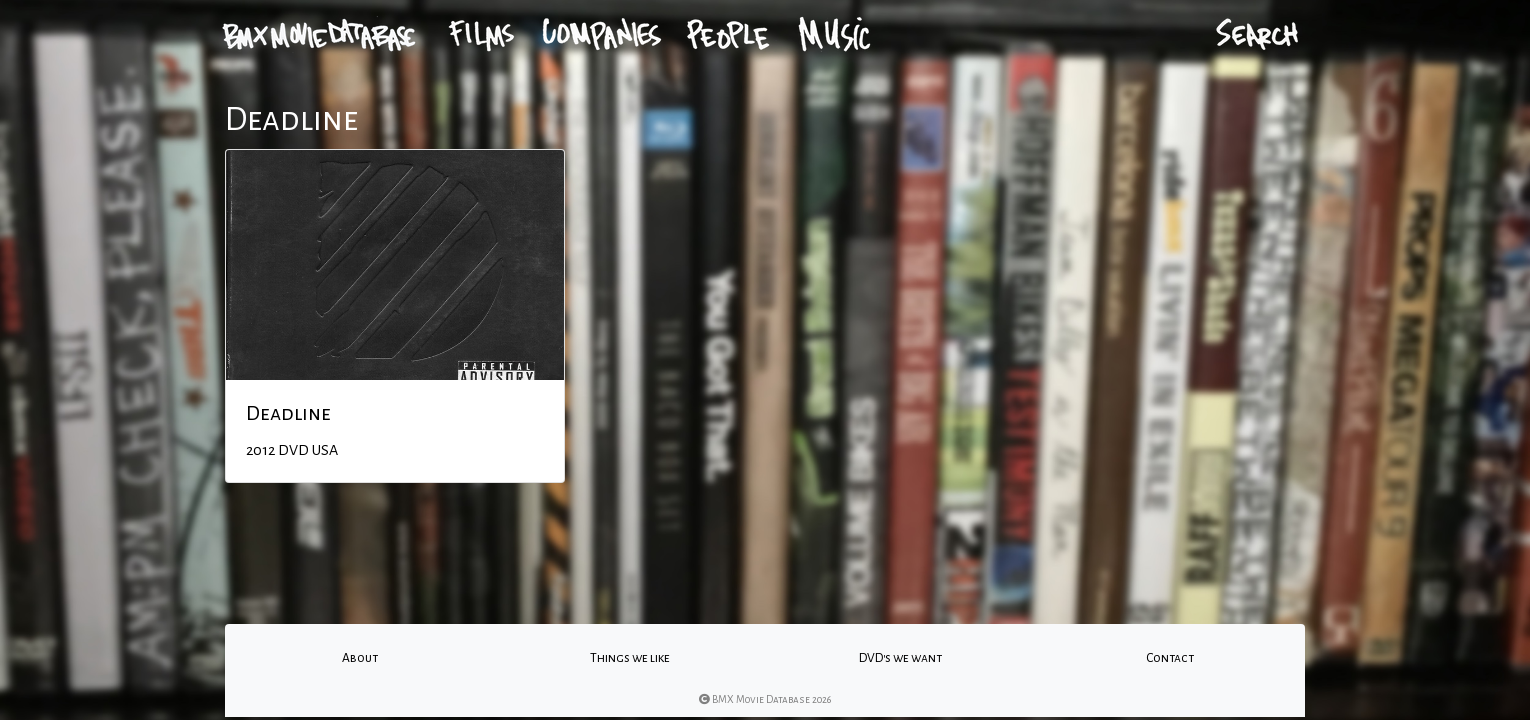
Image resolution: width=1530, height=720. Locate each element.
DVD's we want (900, 658)
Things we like (630, 658)
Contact (1170, 658)
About (360, 658)
